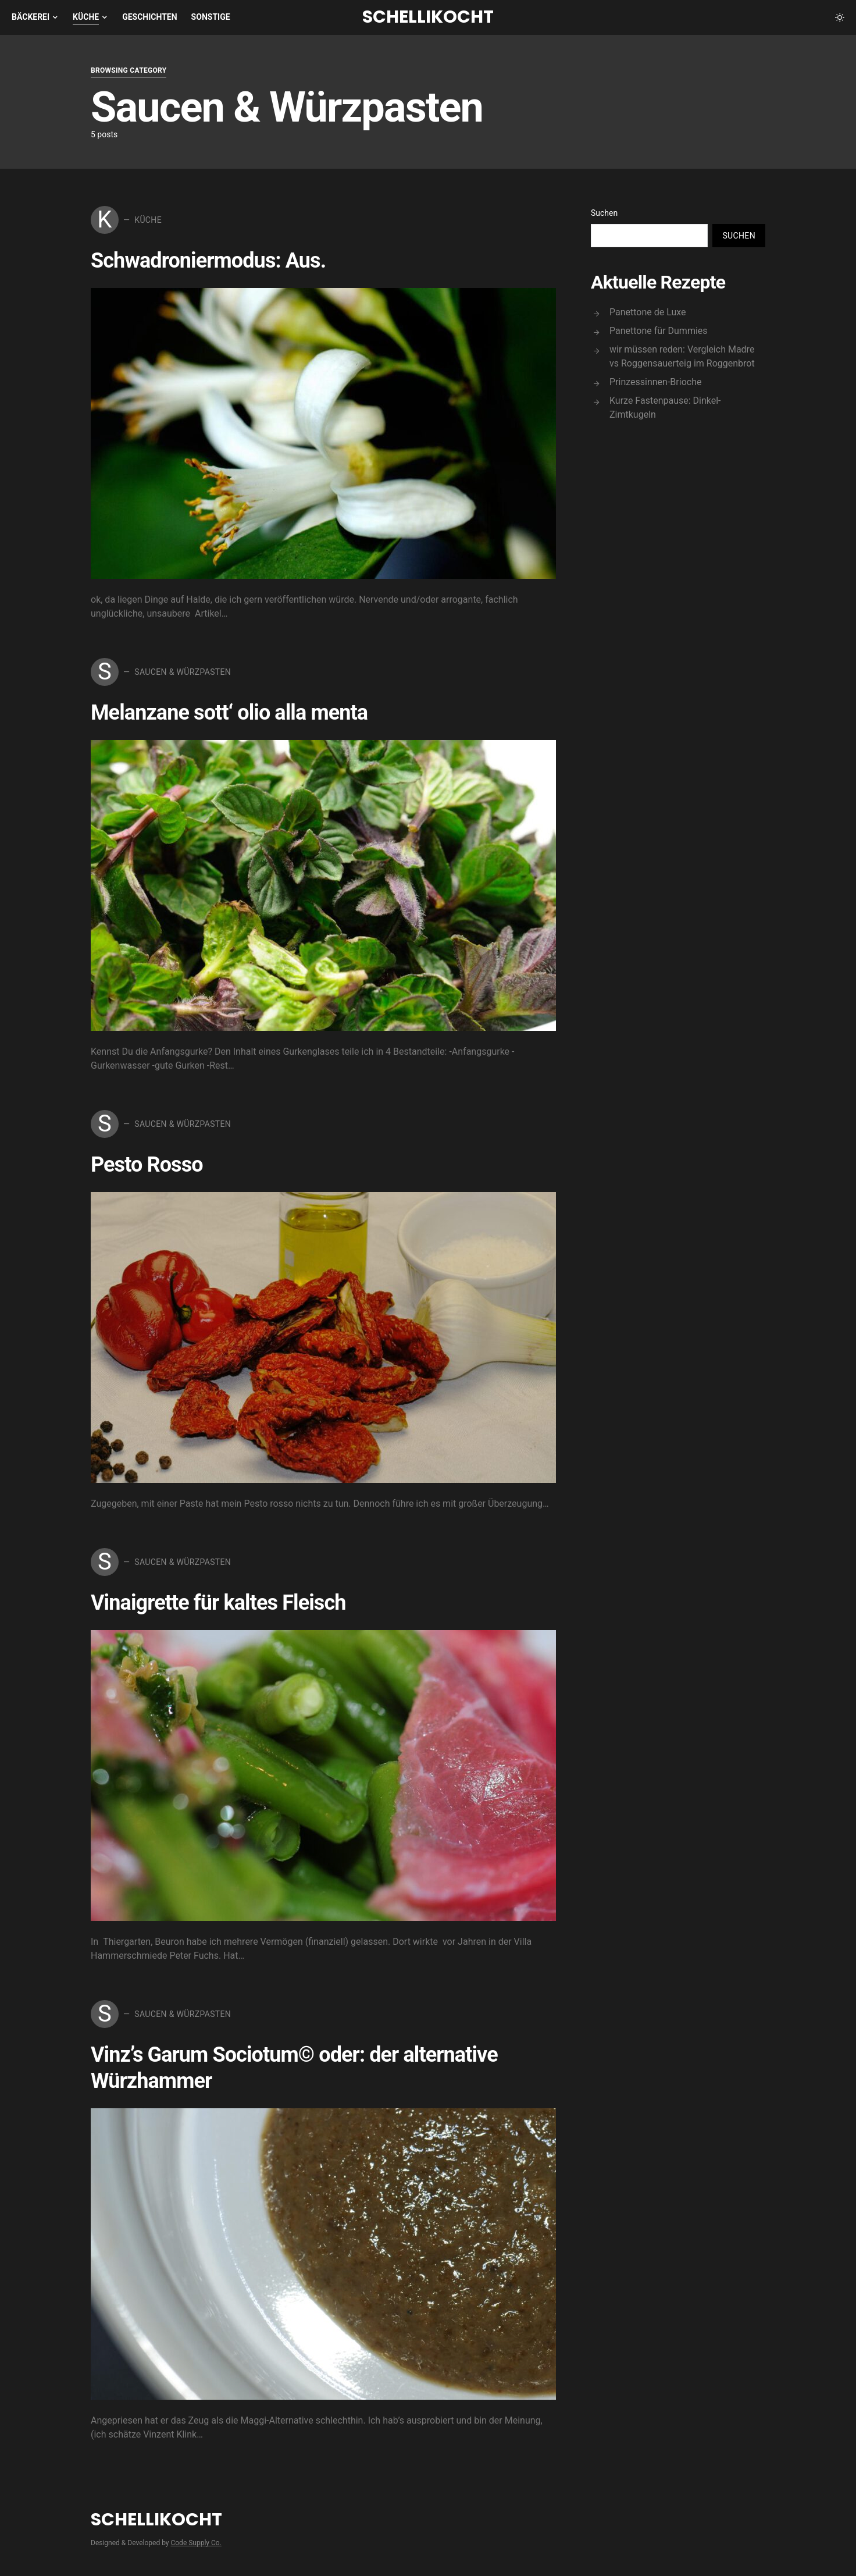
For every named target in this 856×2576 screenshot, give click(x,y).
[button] (839, 17)
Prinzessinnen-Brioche (655, 381)
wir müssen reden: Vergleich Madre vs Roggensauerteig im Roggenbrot (682, 356)
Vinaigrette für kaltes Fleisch (218, 1603)
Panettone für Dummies (658, 330)
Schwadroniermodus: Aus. (208, 260)
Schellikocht (428, 17)
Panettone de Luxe (647, 312)
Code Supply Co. (195, 2543)
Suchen (604, 213)
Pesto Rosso (147, 1164)
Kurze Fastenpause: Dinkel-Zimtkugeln (665, 407)
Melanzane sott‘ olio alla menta (229, 712)
